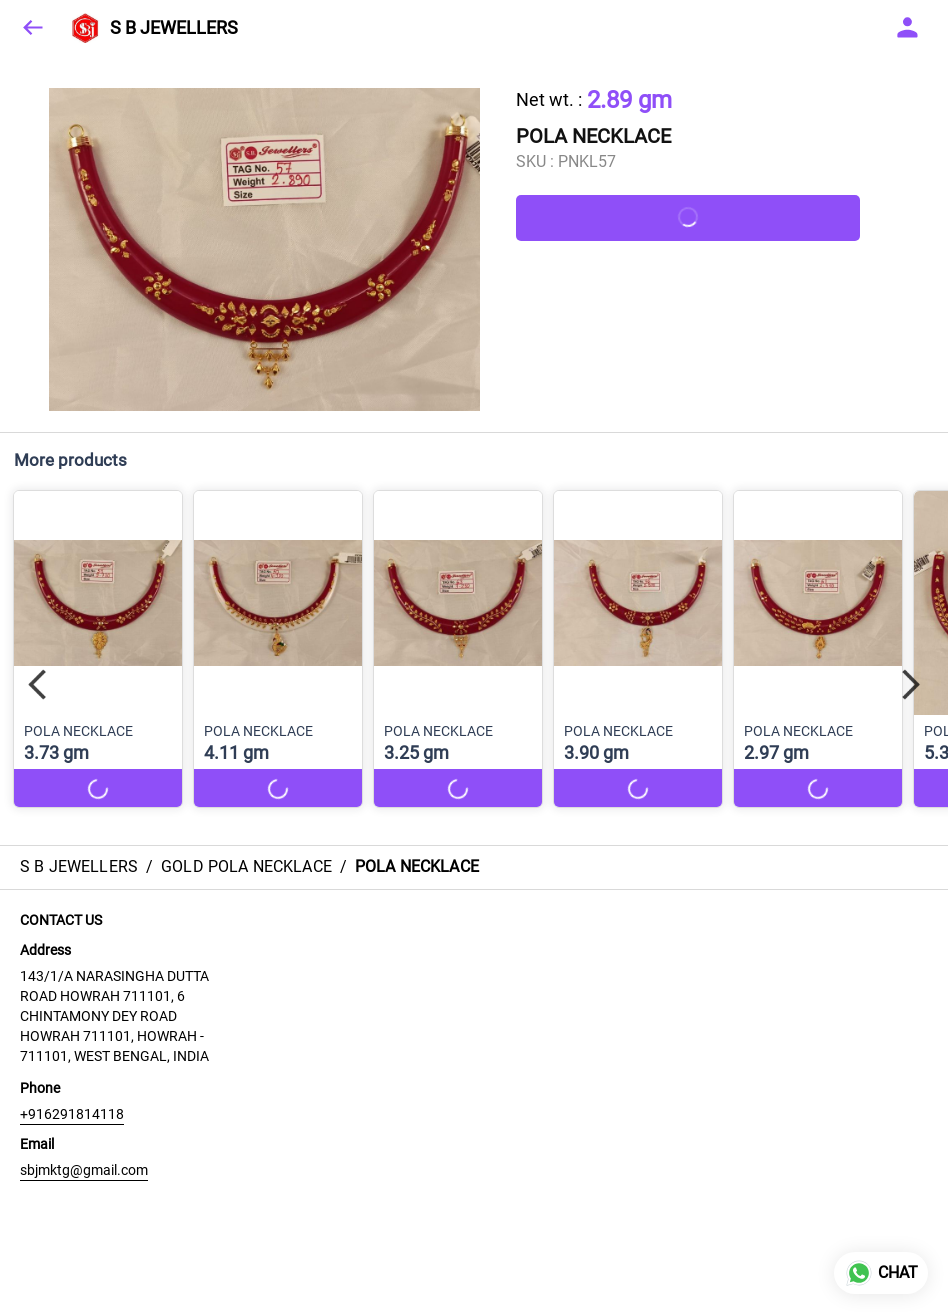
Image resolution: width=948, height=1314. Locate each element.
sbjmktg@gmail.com (84, 1170)
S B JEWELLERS (174, 28)
